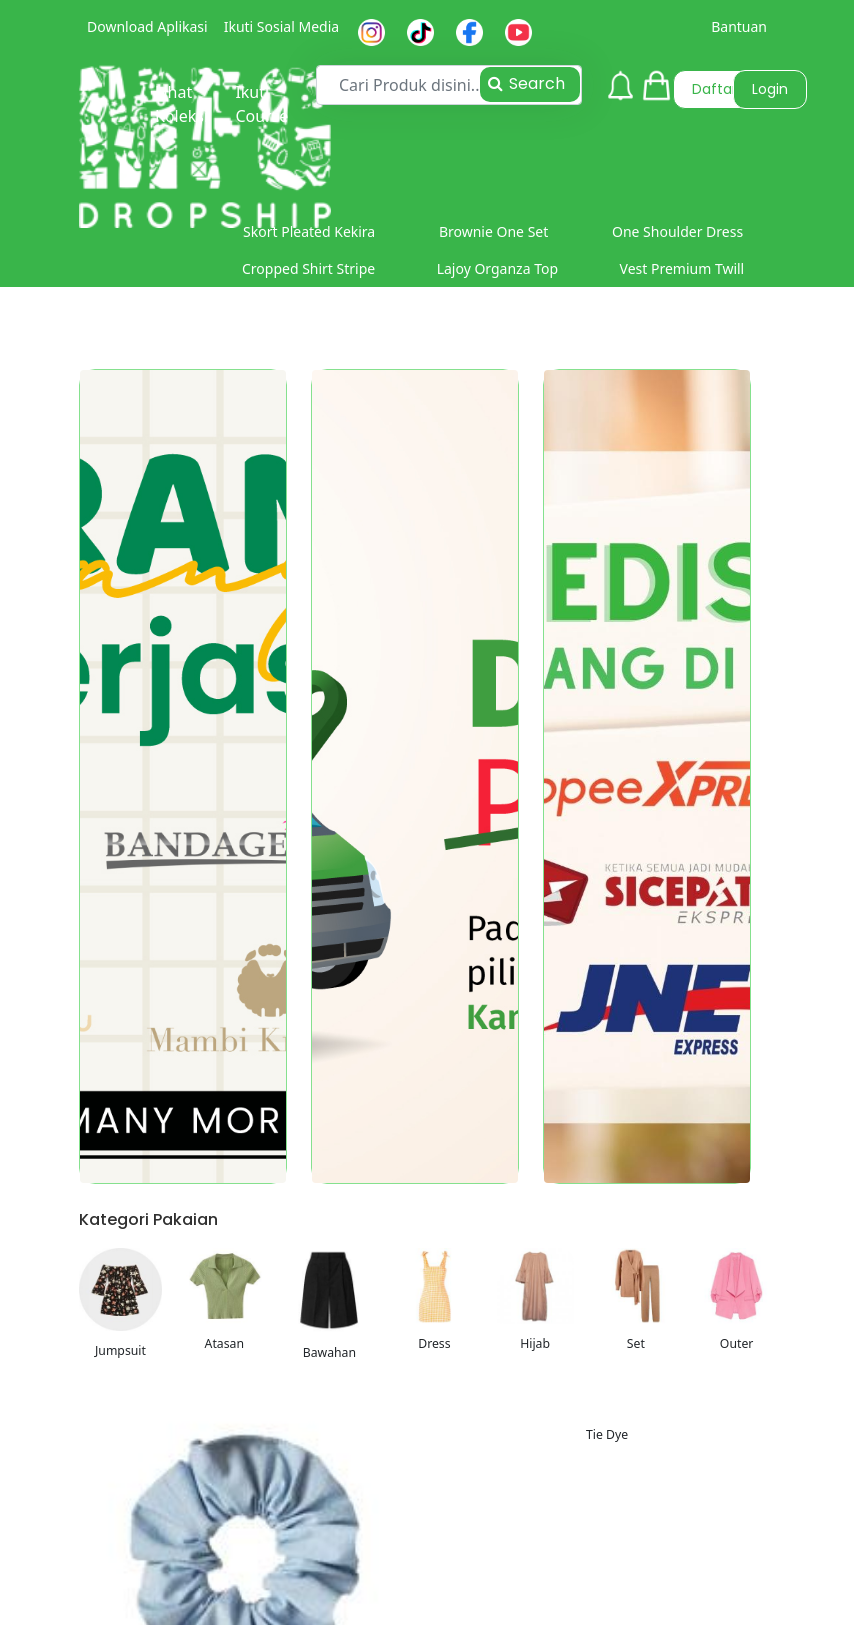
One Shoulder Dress (677, 231)
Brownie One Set (493, 231)
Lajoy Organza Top (497, 268)
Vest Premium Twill (682, 268)
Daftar (714, 89)
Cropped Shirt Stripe (308, 268)
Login (770, 89)
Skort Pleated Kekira (309, 231)
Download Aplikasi (147, 26)
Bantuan (739, 26)
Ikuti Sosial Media (281, 26)
